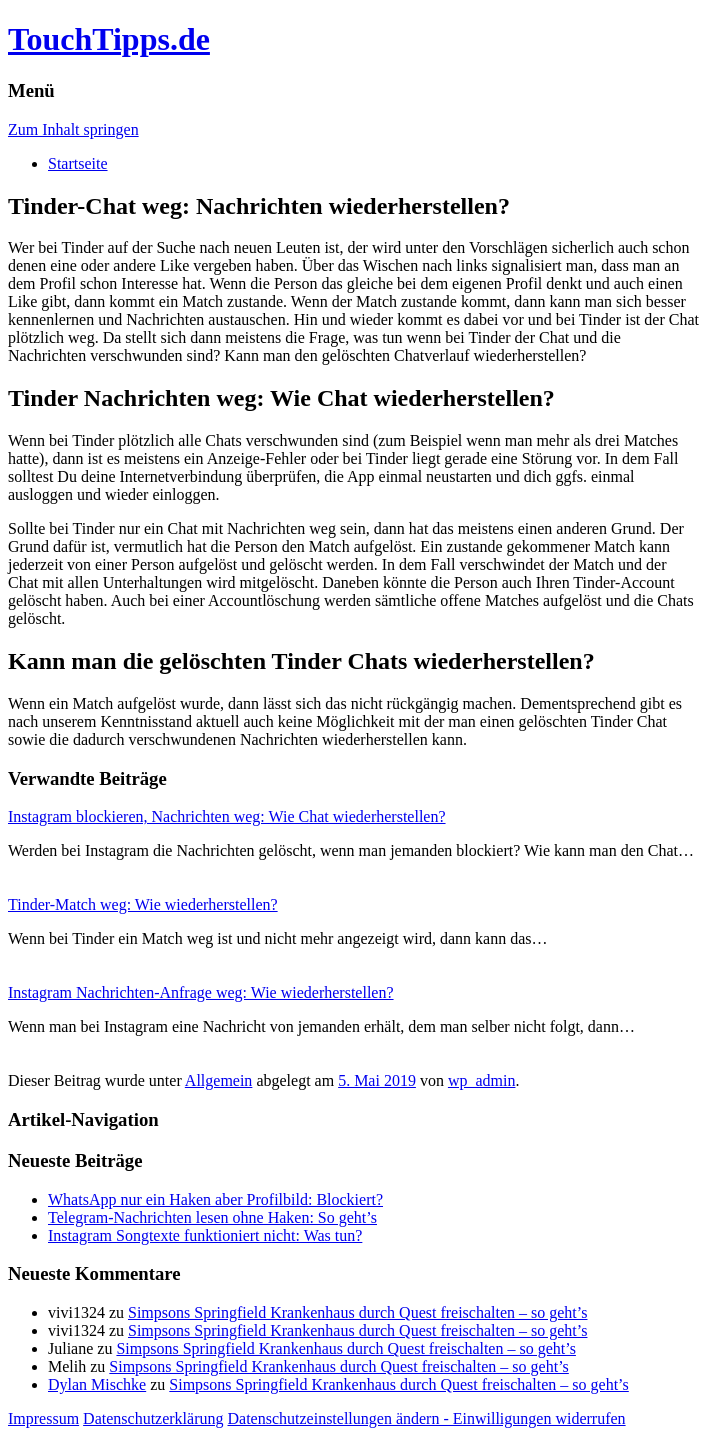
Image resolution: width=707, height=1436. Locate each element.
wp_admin (482, 1080)
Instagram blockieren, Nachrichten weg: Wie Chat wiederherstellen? (227, 816)
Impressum (43, 1418)
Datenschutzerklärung (153, 1418)
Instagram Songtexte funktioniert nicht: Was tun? (205, 1235)
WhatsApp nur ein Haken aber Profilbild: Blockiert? (215, 1199)
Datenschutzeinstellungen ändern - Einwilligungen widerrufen (427, 1418)
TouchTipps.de (109, 39)
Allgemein (219, 1080)
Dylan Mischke (97, 1384)
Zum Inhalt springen (73, 129)
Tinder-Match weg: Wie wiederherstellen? (143, 904)
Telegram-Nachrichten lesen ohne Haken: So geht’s (212, 1217)
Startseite (78, 163)
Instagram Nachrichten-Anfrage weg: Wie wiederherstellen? (201, 992)
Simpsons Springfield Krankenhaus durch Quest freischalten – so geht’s (357, 1312)
